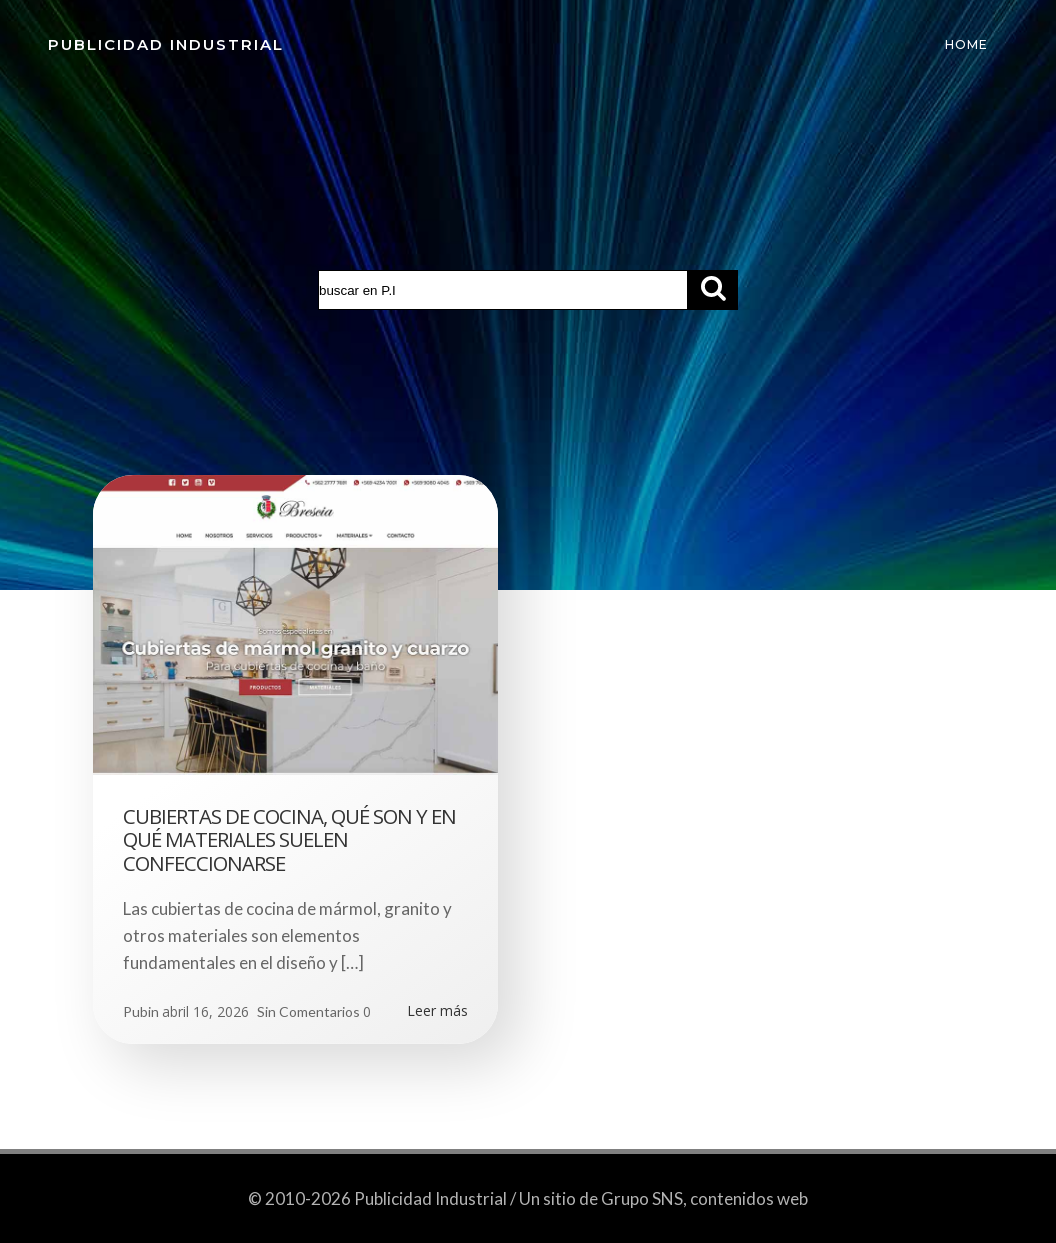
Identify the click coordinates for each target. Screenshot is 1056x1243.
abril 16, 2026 (205, 1011)
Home (966, 44)
